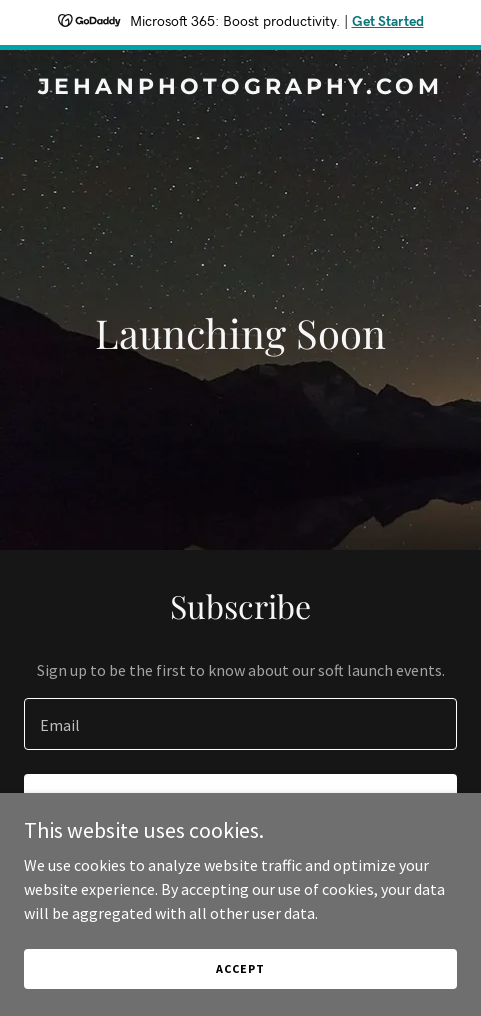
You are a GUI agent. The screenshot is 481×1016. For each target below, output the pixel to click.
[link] (240, 88)
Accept (240, 968)
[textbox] (240, 724)
